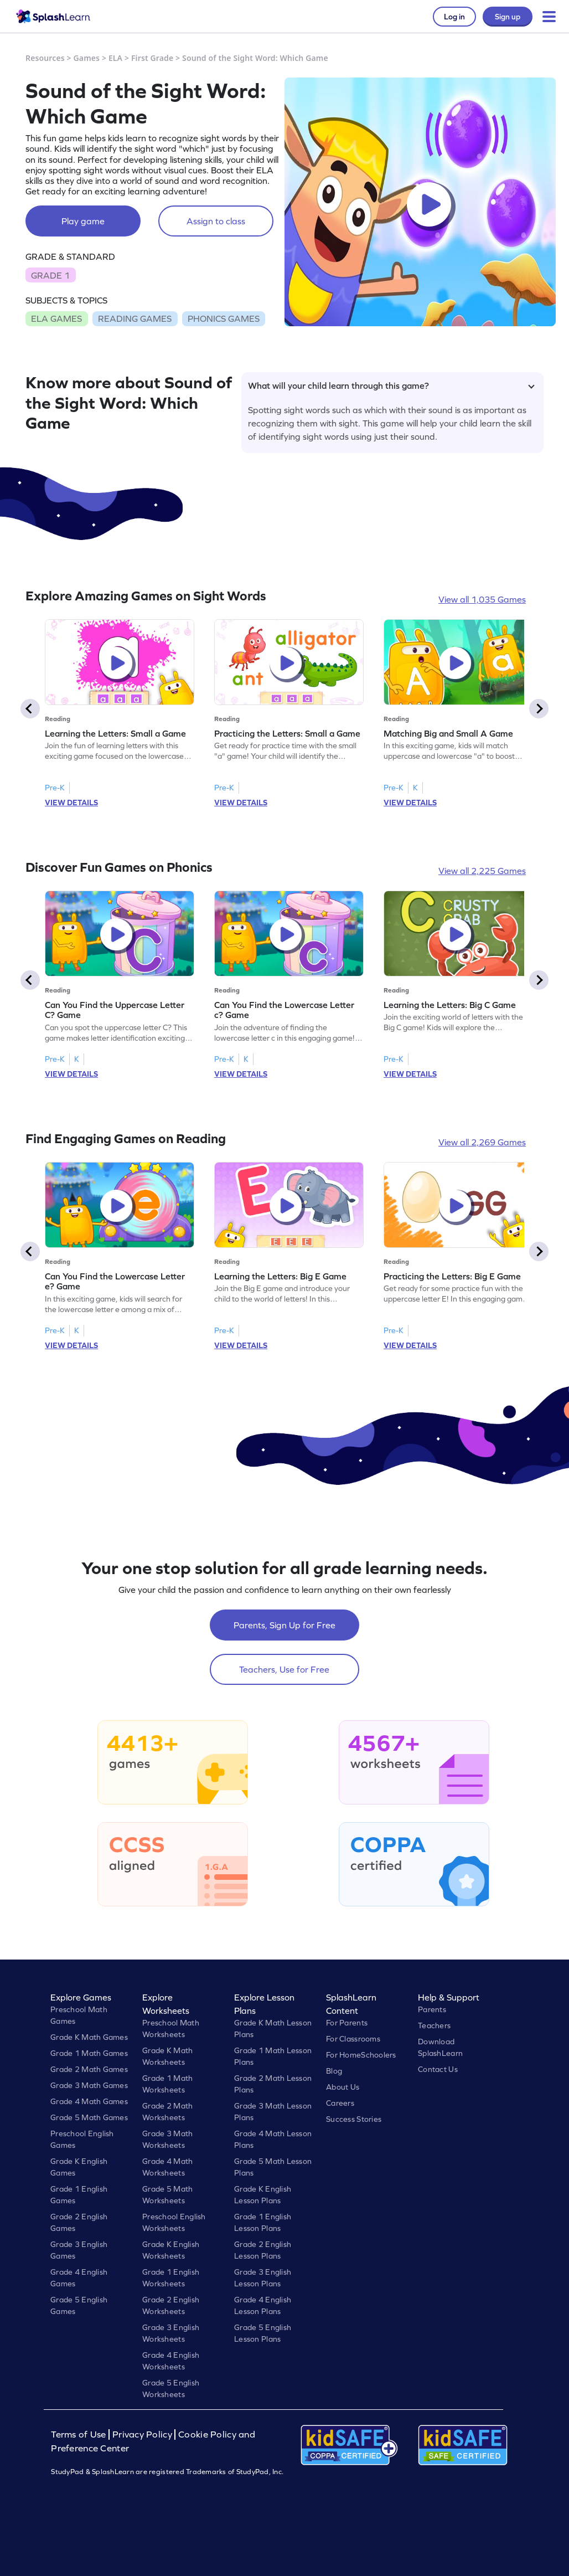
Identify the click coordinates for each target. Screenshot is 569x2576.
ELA (115, 58)
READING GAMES (135, 318)
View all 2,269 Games (482, 1142)
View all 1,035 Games (482, 599)
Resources (45, 58)
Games (87, 58)
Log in (454, 16)
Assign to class (216, 221)
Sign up (507, 16)
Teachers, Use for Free (284, 1669)
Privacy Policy (142, 2434)
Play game (83, 221)
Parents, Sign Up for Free (284, 1625)
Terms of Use (79, 2434)
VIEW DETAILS (71, 802)
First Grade (152, 58)
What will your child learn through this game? (391, 385)
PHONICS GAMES (224, 318)
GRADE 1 (50, 275)
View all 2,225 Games (482, 871)
